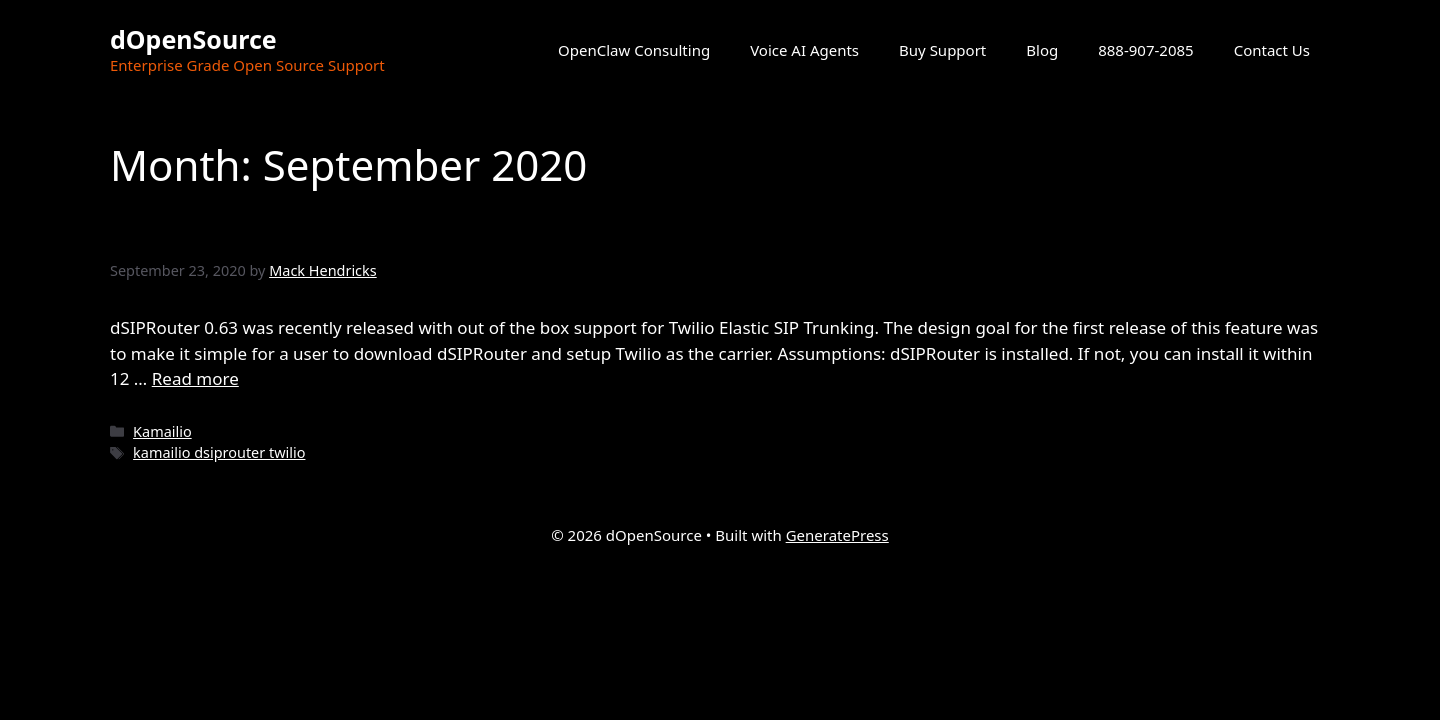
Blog (1042, 50)
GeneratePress (837, 535)
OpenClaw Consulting (634, 50)
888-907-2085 (1145, 50)
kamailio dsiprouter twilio (219, 452)
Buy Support (942, 50)
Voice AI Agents (804, 50)
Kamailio (162, 431)
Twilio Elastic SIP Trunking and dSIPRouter (455, 230)
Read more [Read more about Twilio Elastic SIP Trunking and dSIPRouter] (195, 378)
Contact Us (1272, 50)
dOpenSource (193, 39)
